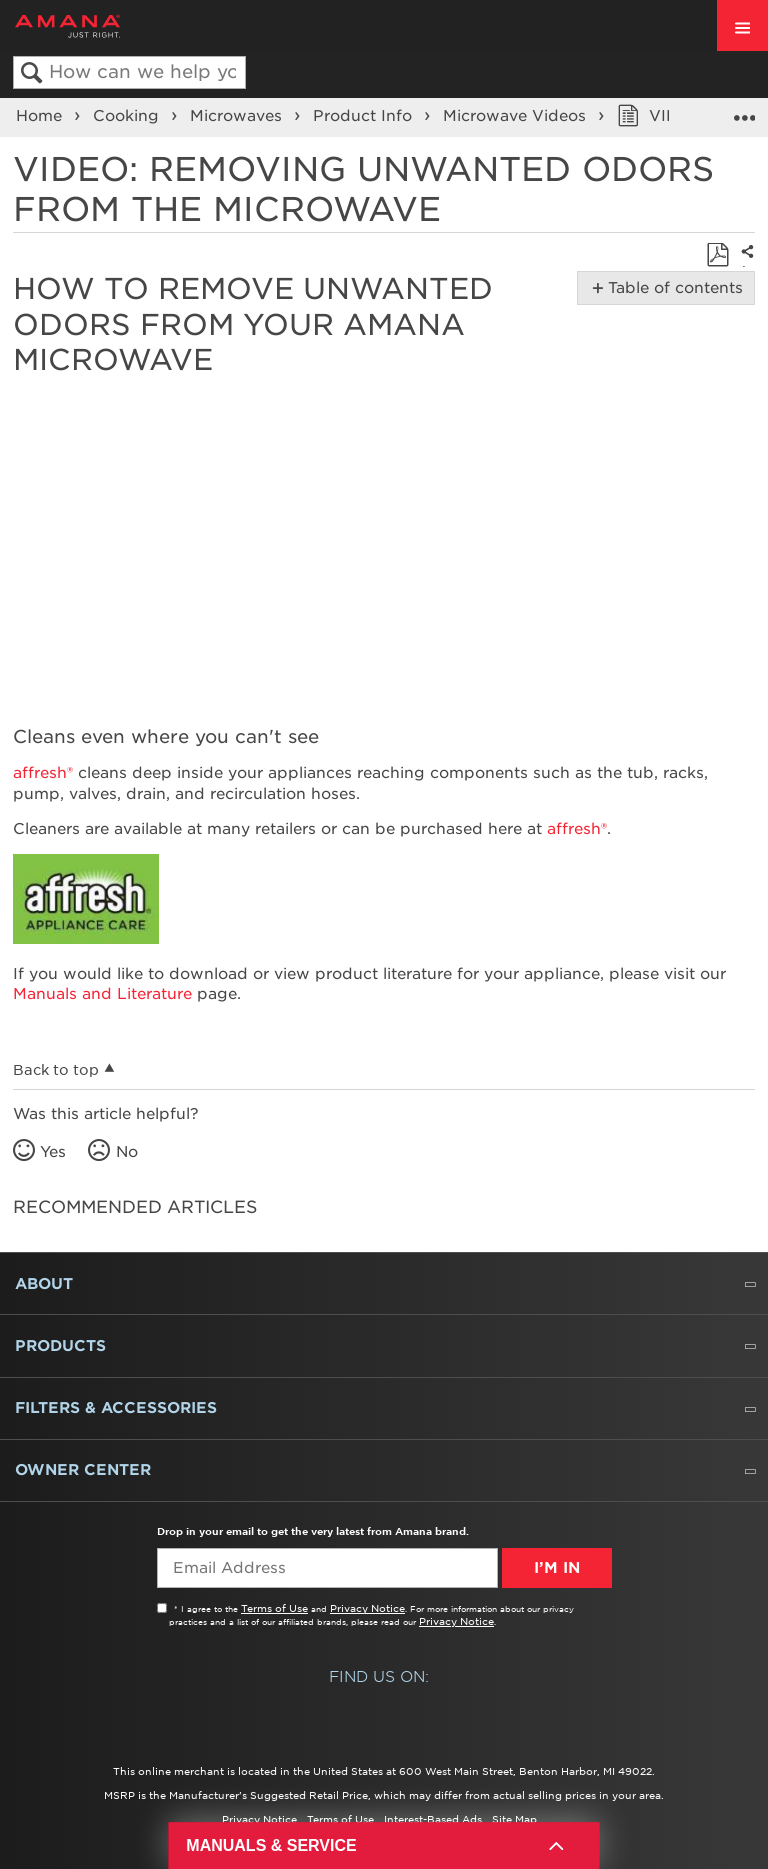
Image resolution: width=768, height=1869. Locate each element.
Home (41, 116)
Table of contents (671, 288)
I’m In (557, 1568)
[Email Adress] (327, 1568)
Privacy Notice (367, 1608)
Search (31, 73)
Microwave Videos (517, 116)
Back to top (56, 1070)
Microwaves (238, 116)
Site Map (514, 1819)
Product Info (365, 116)
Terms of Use (274, 1608)
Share (744, 265)
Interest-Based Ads (433, 1819)
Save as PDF (717, 255)
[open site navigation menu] (742, 25)
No (127, 1152)
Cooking (128, 116)
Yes (53, 1152)
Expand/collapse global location (744, 111)
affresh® (43, 773)
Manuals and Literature (102, 994)
